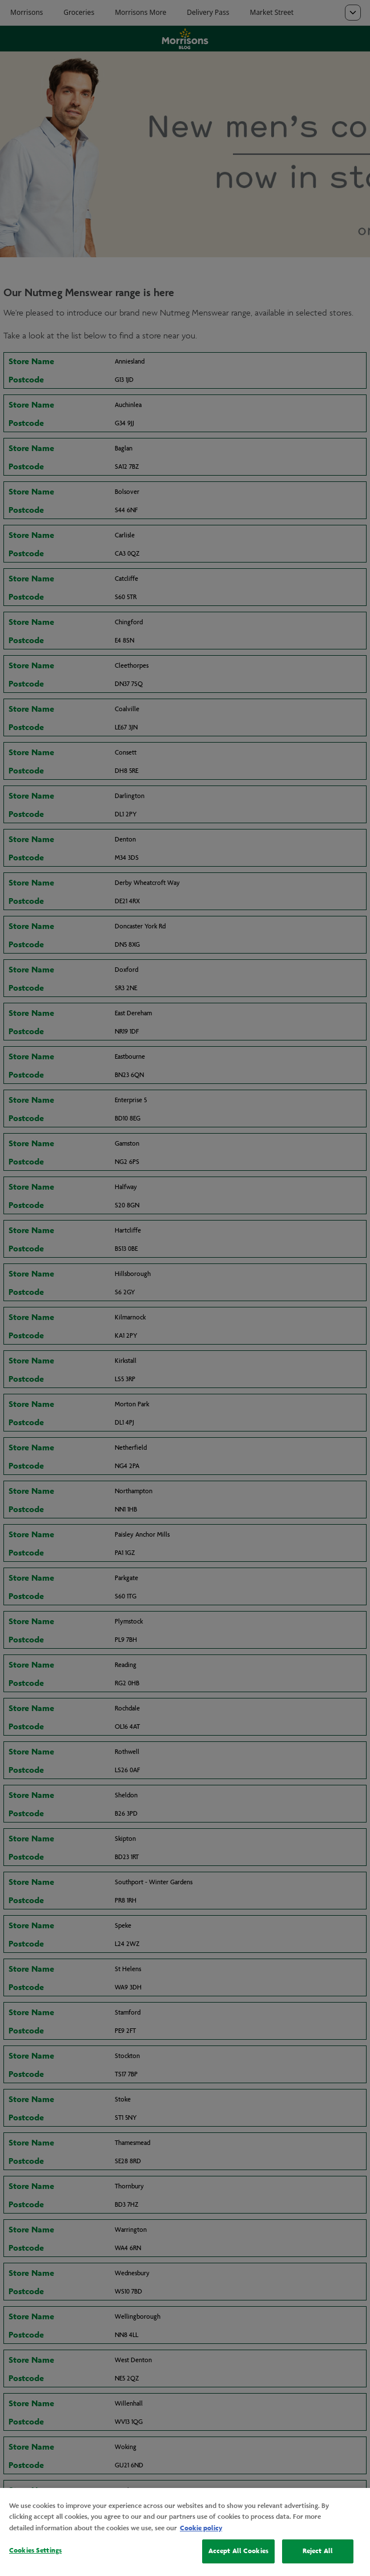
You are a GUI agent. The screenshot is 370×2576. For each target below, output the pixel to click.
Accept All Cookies (238, 2551)
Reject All (318, 2551)
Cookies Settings (35, 2550)
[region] (185, 2532)
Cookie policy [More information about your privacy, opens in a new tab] (201, 2528)
